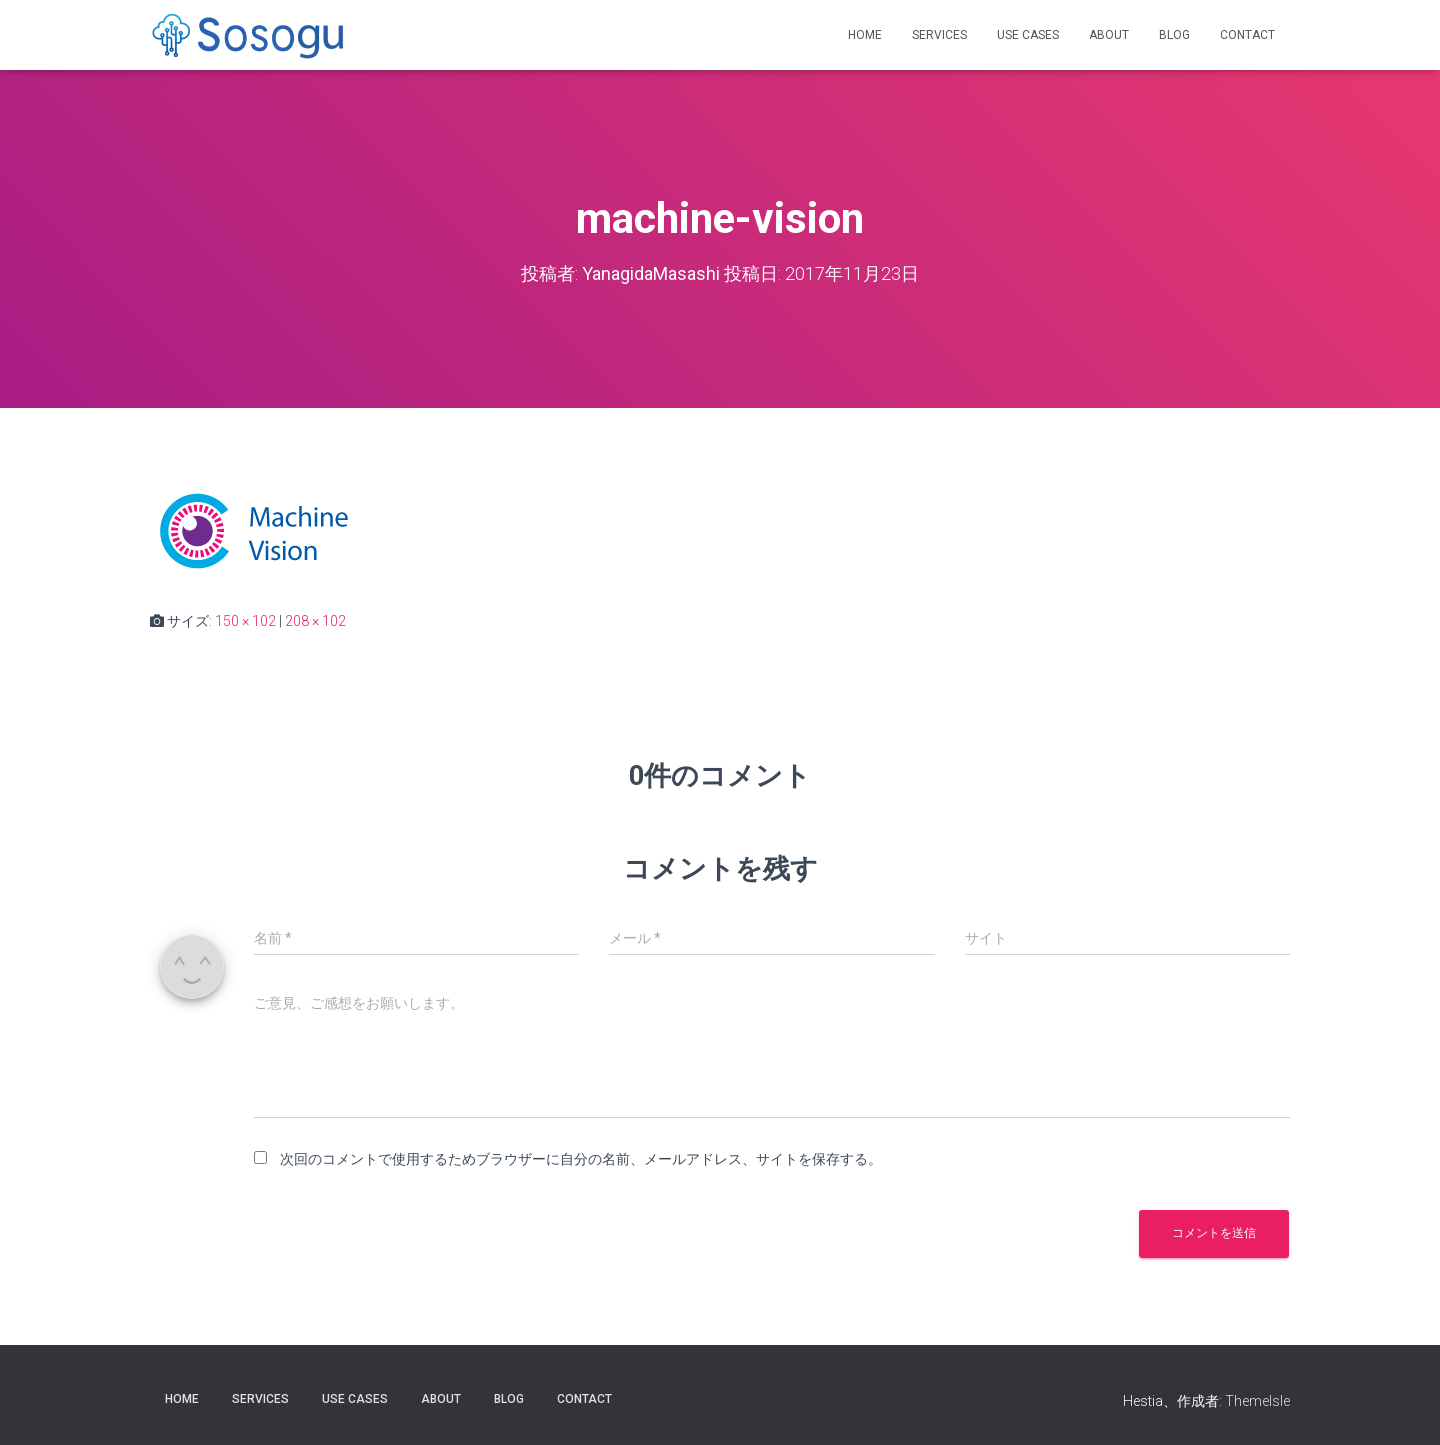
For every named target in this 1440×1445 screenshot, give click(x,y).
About (1109, 35)
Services (939, 35)
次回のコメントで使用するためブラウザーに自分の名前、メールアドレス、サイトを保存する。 (581, 1159)
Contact (1247, 35)
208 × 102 (315, 621)
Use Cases (1028, 35)
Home (865, 35)
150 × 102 (245, 621)
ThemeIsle (1257, 1401)
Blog (1174, 35)
